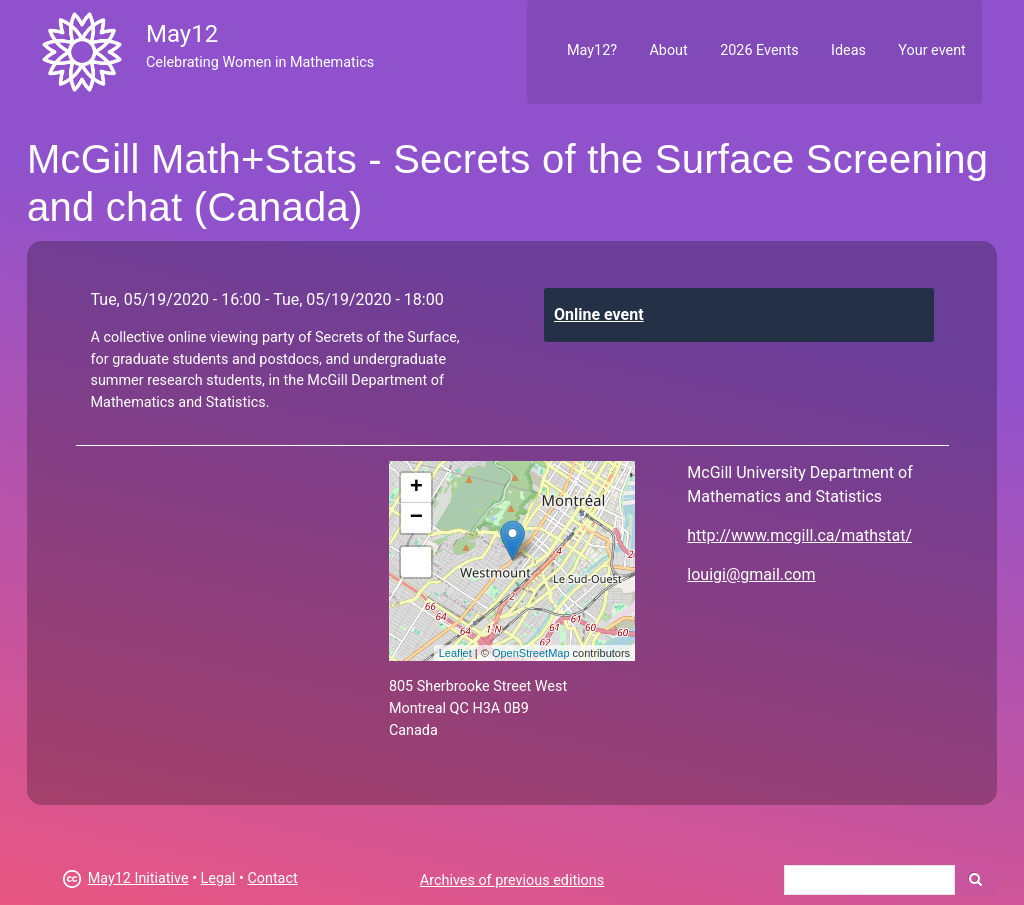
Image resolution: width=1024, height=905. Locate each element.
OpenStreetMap (531, 653)
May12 (182, 34)
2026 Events (759, 50)
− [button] (416, 518)
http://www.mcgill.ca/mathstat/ (799, 535)
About (668, 50)
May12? (592, 50)
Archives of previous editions (512, 880)
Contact (272, 878)
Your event (931, 50)
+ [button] (416, 488)
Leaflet (455, 653)
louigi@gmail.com (751, 574)
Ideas (848, 50)
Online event (599, 314)
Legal (218, 878)
